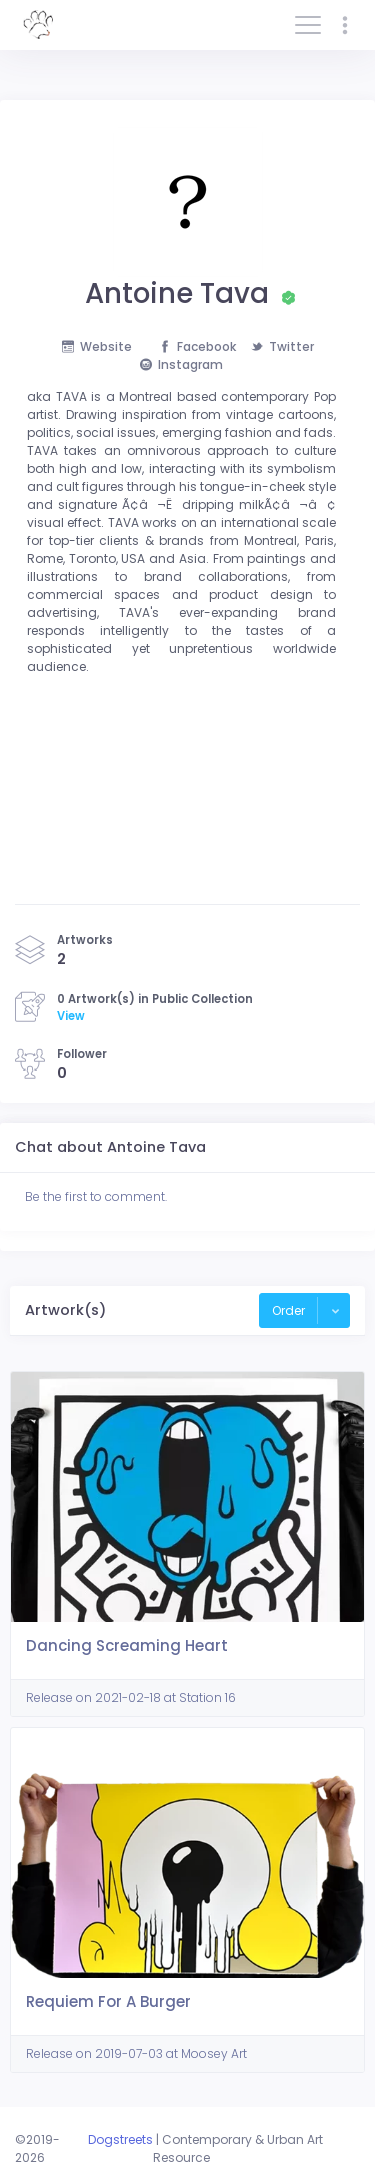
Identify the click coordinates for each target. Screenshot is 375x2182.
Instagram (181, 364)
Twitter (282, 346)
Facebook (197, 346)
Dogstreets (120, 2139)
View (71, 1016)
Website (97, 346)
